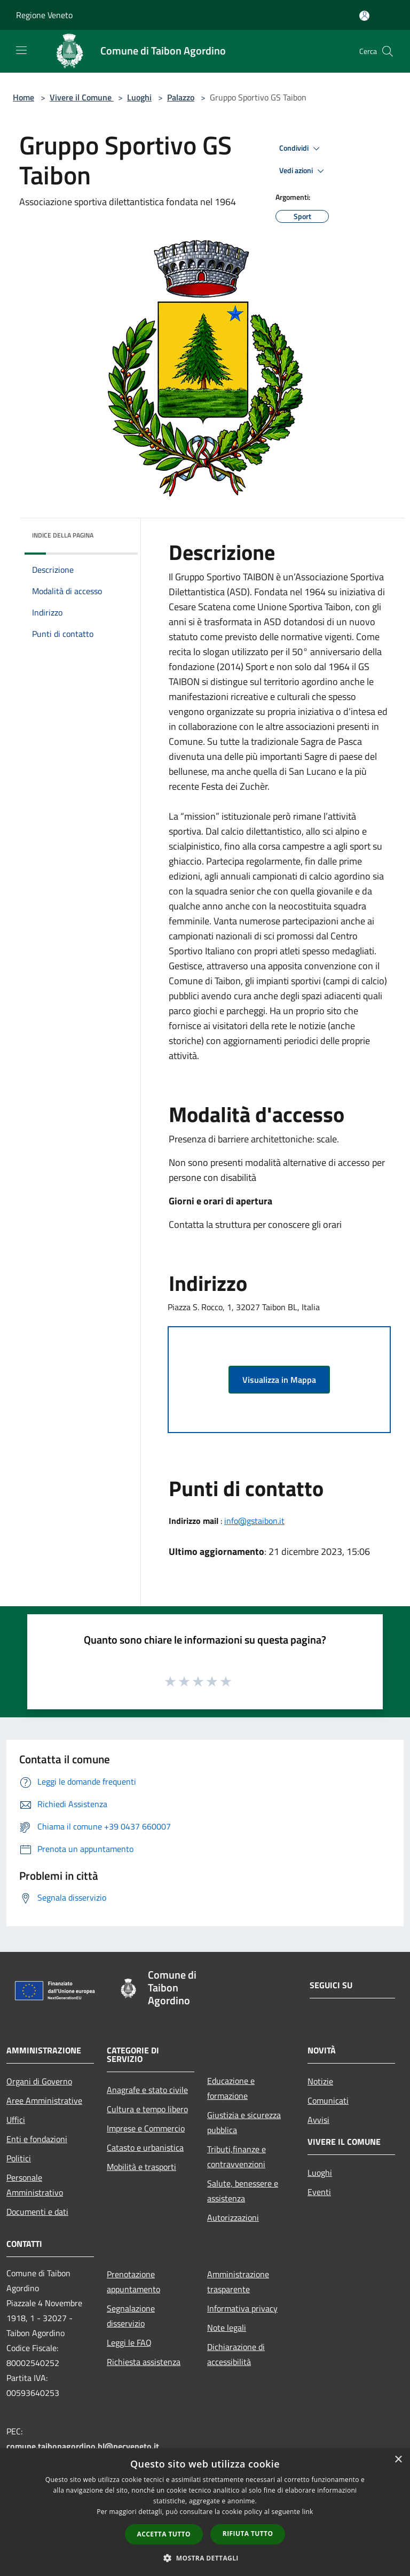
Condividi (301, 148)
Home (23, 97)
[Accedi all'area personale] (364, 15)
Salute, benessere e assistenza (242, 2191)
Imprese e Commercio (146, 2128)
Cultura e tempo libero (147, 2109)
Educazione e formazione (231, 2088)
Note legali (226, 2327)
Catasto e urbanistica (145, 2147)
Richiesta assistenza (143, 2361)
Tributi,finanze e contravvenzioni (236, 2156)
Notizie (320, 2081)
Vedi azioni (303, 171)
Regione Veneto (44, 15)
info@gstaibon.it (254, 1520)
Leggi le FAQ (129, 2342)
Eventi (319, 2191)
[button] (205, 2557)
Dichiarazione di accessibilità (236, 2354)
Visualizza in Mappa (279, 1379)
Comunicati (328, 2100)
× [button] (398, 2460)
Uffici (15, 2119)
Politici (18, 2158)
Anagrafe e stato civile (147, 2089)
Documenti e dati (37, 2211)
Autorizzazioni (233, 2217)
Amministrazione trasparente (238, 2281)
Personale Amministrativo (34, 2185)
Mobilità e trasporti (141, 2166)
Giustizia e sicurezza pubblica (244, 2122)
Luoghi (139, 97)
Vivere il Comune (82, 97)
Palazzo (180, 97)
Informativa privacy (242, 2308)
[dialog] (205, 2512)
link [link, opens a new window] (307, 2511)
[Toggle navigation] (21, 50)
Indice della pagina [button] (62, 535)
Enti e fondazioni (36, 2139)
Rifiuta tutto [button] (248, 2533)
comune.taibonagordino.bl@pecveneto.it (82, 2446)
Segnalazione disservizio (131, 2316)
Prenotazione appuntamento (133, 2281)
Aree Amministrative (44, 2100)
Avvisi (318, 2119)
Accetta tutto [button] (164, 2534)
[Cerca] (387, 51)
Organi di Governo (39, 2081)
